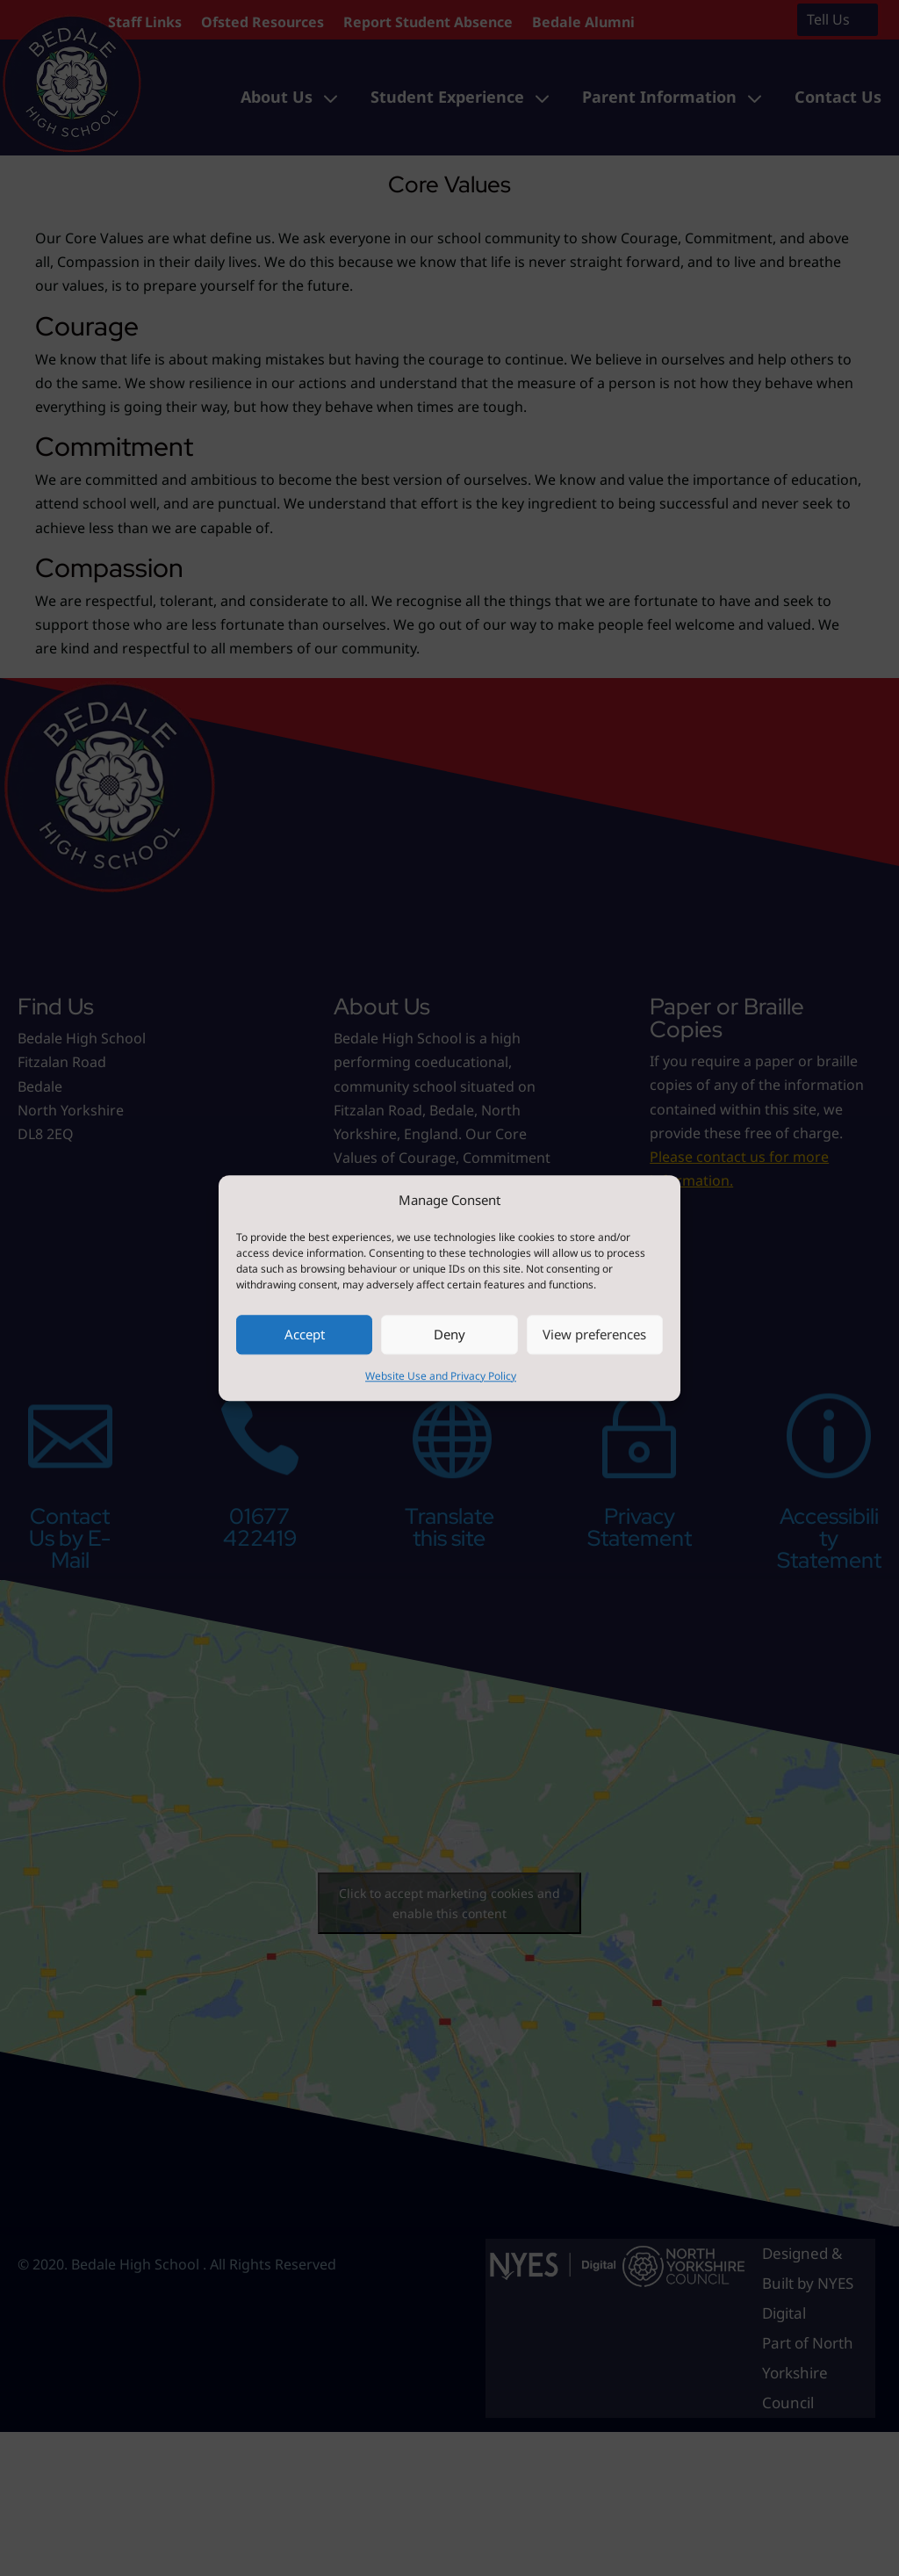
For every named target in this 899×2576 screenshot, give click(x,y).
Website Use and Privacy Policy (440, 1375)
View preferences (594, 1335)
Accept (304, 1335)
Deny (449, 1335)
